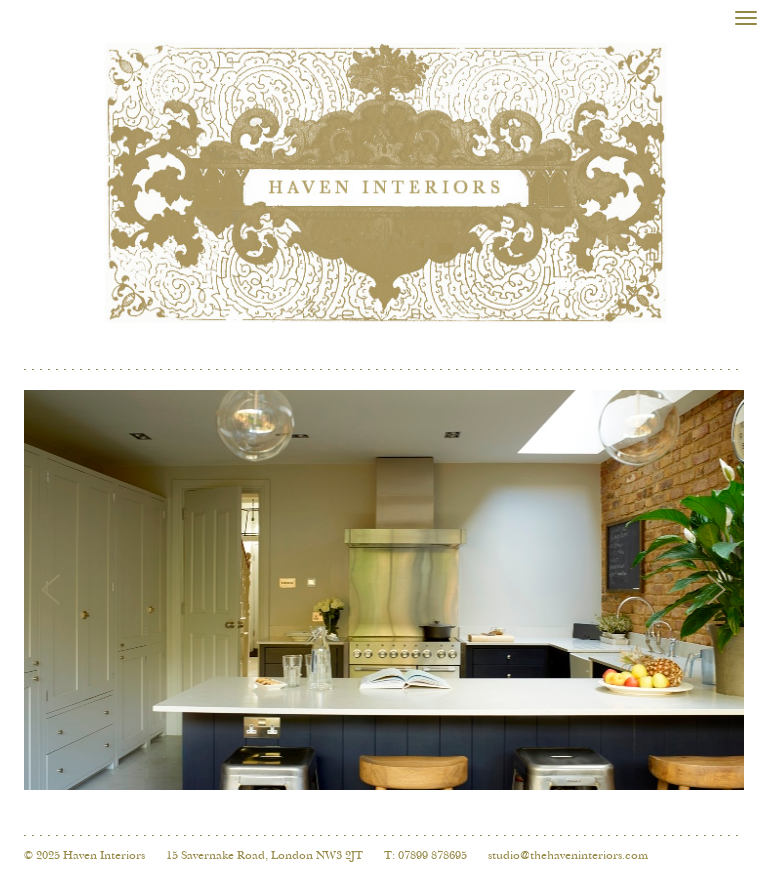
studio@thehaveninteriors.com (568, 856)
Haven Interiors (104, 856)
